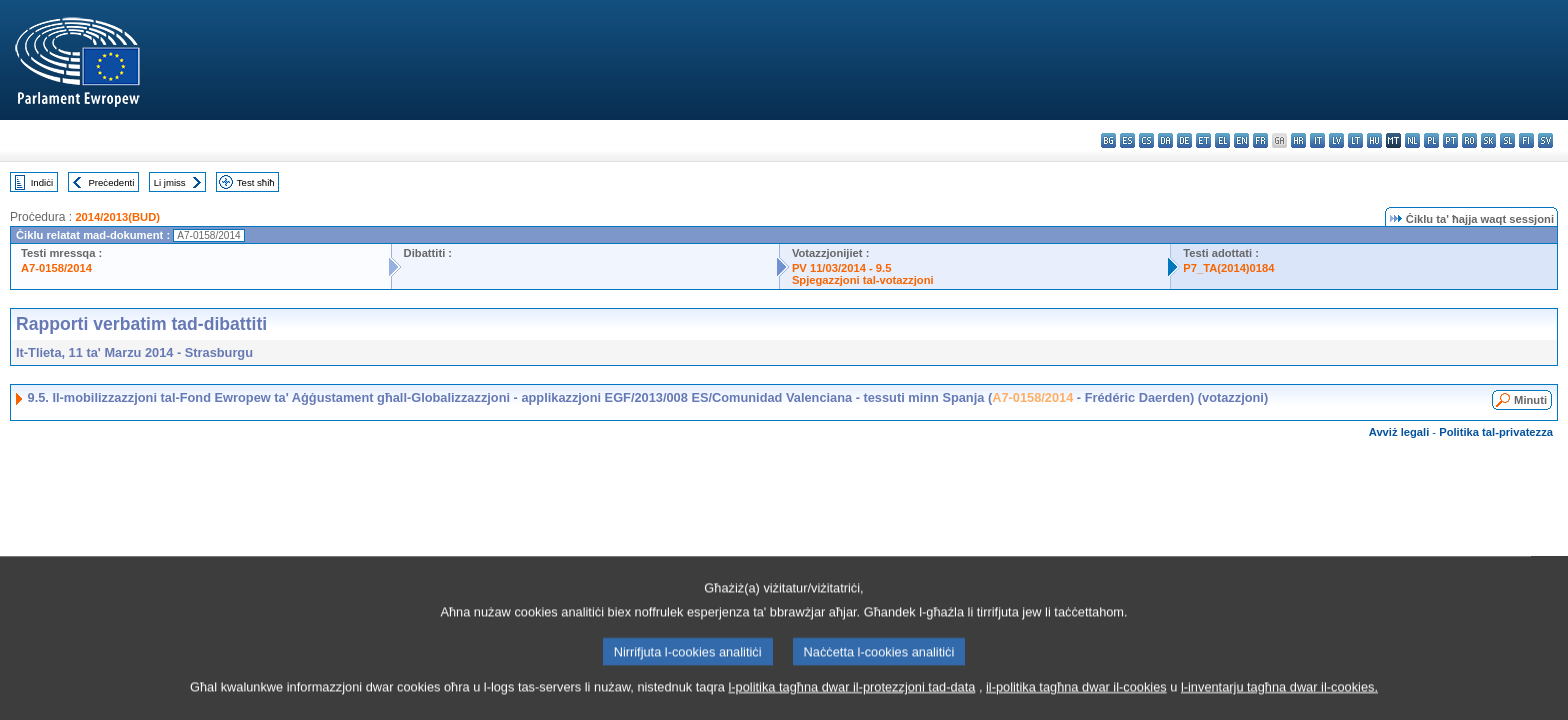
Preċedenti (111, 182)
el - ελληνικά (1222, 140)
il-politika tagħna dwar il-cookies (1076, 704)
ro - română (1469, 140)
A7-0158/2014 (56, 268)
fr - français (1260, 140)
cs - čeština (1146, 140)
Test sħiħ (256, 182)
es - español (1127, 140)
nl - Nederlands (1412, 140)
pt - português (1450, 140)
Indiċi (42, 182)
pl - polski (1431, 140)
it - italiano (1317, 140)
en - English (1241, 140)
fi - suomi (1526, 140)
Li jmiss (170, 182)
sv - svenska (1545, 140)
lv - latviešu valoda (1336, 140)
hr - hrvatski (1298, 140)
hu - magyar (1374, 140)
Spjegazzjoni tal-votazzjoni (863, 280)
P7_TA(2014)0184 (1228, 268)
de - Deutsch (1184, 140)
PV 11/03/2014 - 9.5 (842, 268)
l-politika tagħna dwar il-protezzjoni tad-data (851, 704)
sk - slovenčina (1488, 140)
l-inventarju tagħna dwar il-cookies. (1279, 704)
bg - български (1108, 140)
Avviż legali (1399, 432)
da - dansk (1165, 140)
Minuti (1530, 400)
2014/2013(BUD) (117, 217)
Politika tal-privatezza (1496, 432)
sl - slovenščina (1507, 140)
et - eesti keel (1203, 140)
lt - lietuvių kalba (1355, 140)
